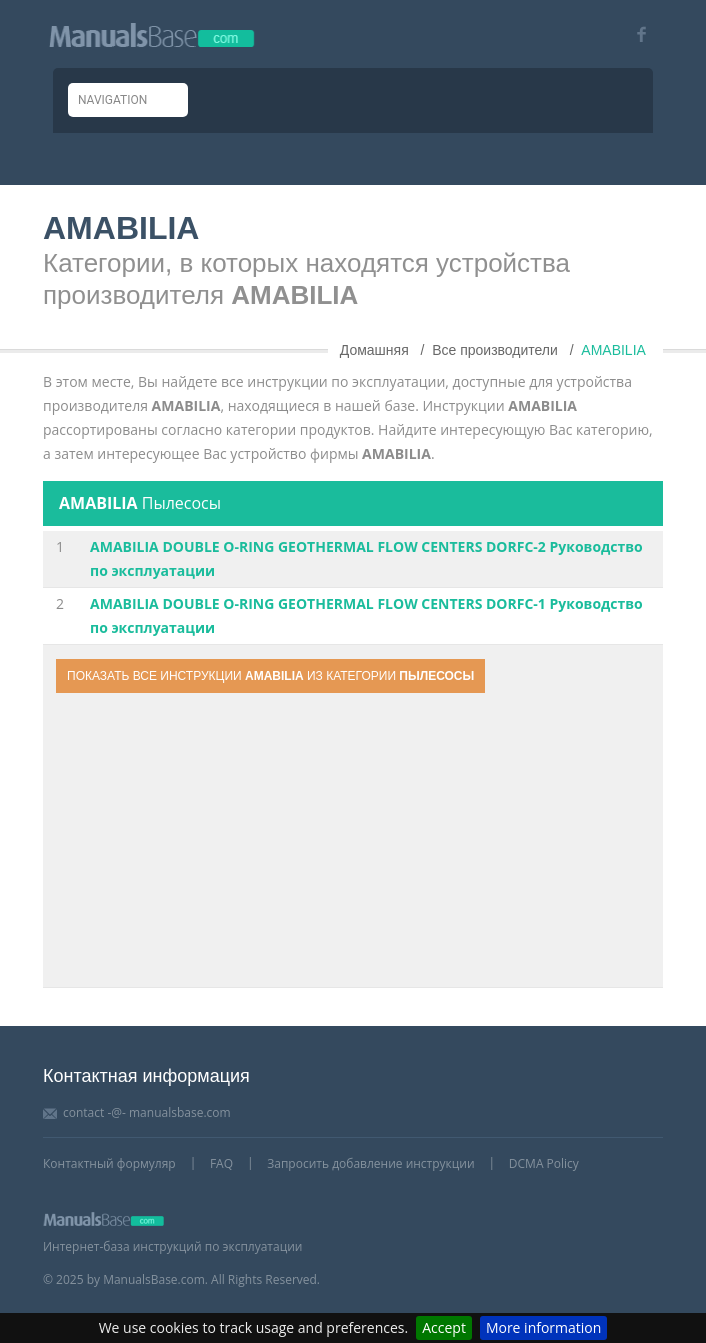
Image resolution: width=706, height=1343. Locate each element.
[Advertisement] (353, 843)
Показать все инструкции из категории (270, 676)
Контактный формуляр (109, 1163)
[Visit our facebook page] (634, 34)
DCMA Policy (544, 1163)
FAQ (221, 1163)
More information (543, 1327)
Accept (444, 1327)
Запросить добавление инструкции (370, 1163)
